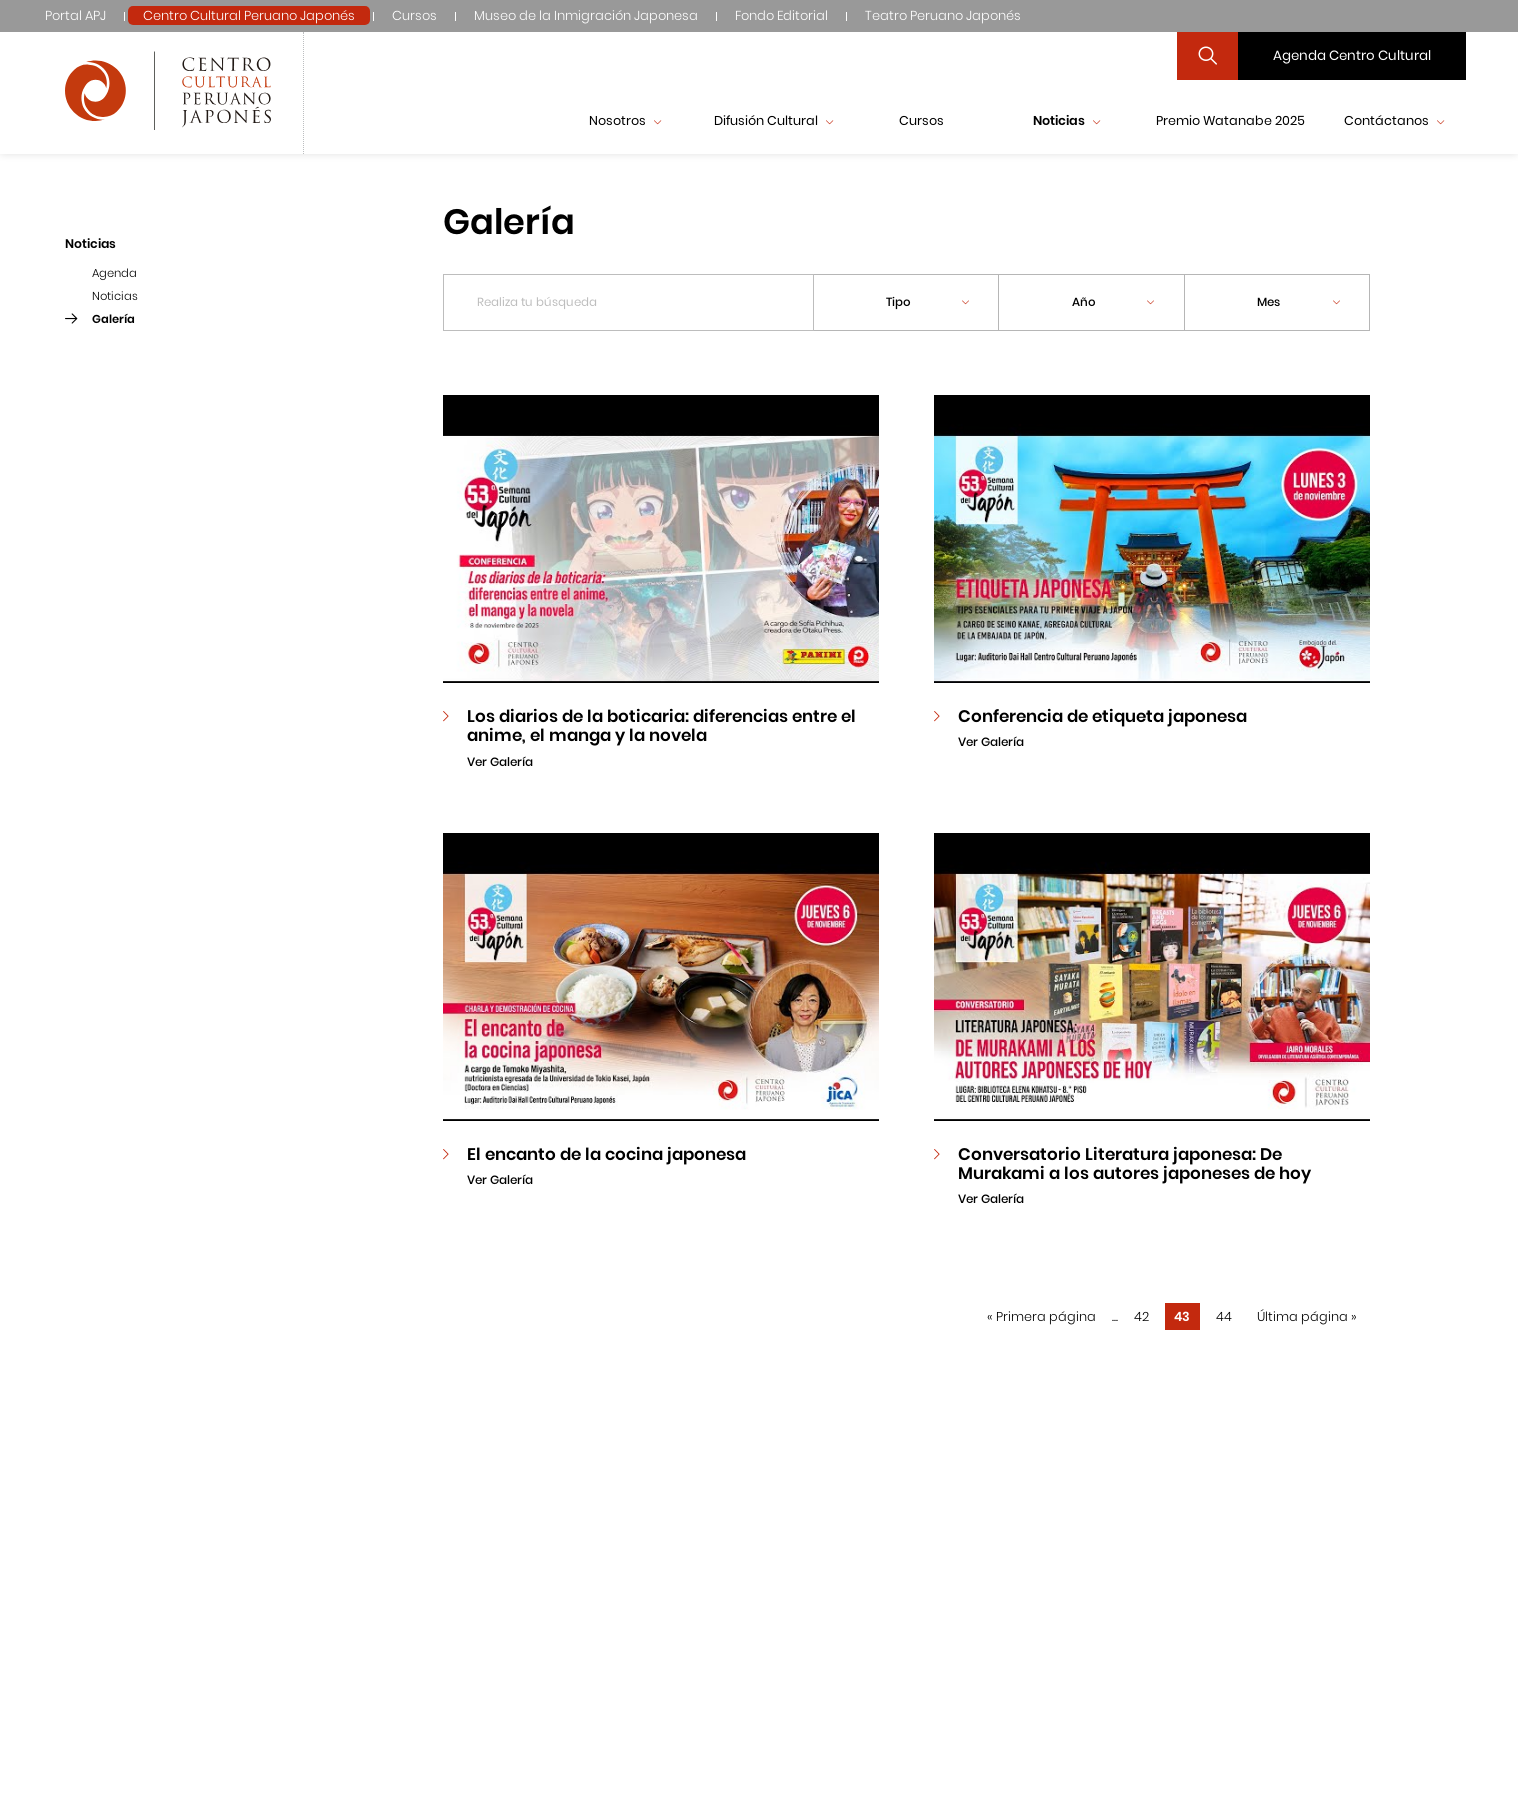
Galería (113, 319)
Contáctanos (1394, 120)
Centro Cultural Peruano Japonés (249, 15)
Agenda (114, 273)
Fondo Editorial (781, 15)
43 (1182, 1316)
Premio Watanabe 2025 (1230, 120)
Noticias (1066, 120)
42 (1141, 1316)
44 (1224, 1316)
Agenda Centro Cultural (1352, 55)
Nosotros (625, 120)
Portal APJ (75, 15)
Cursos (414, 15)
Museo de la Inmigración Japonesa (586, 15)
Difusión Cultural (773, 120)
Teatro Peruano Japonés (943, 15)
